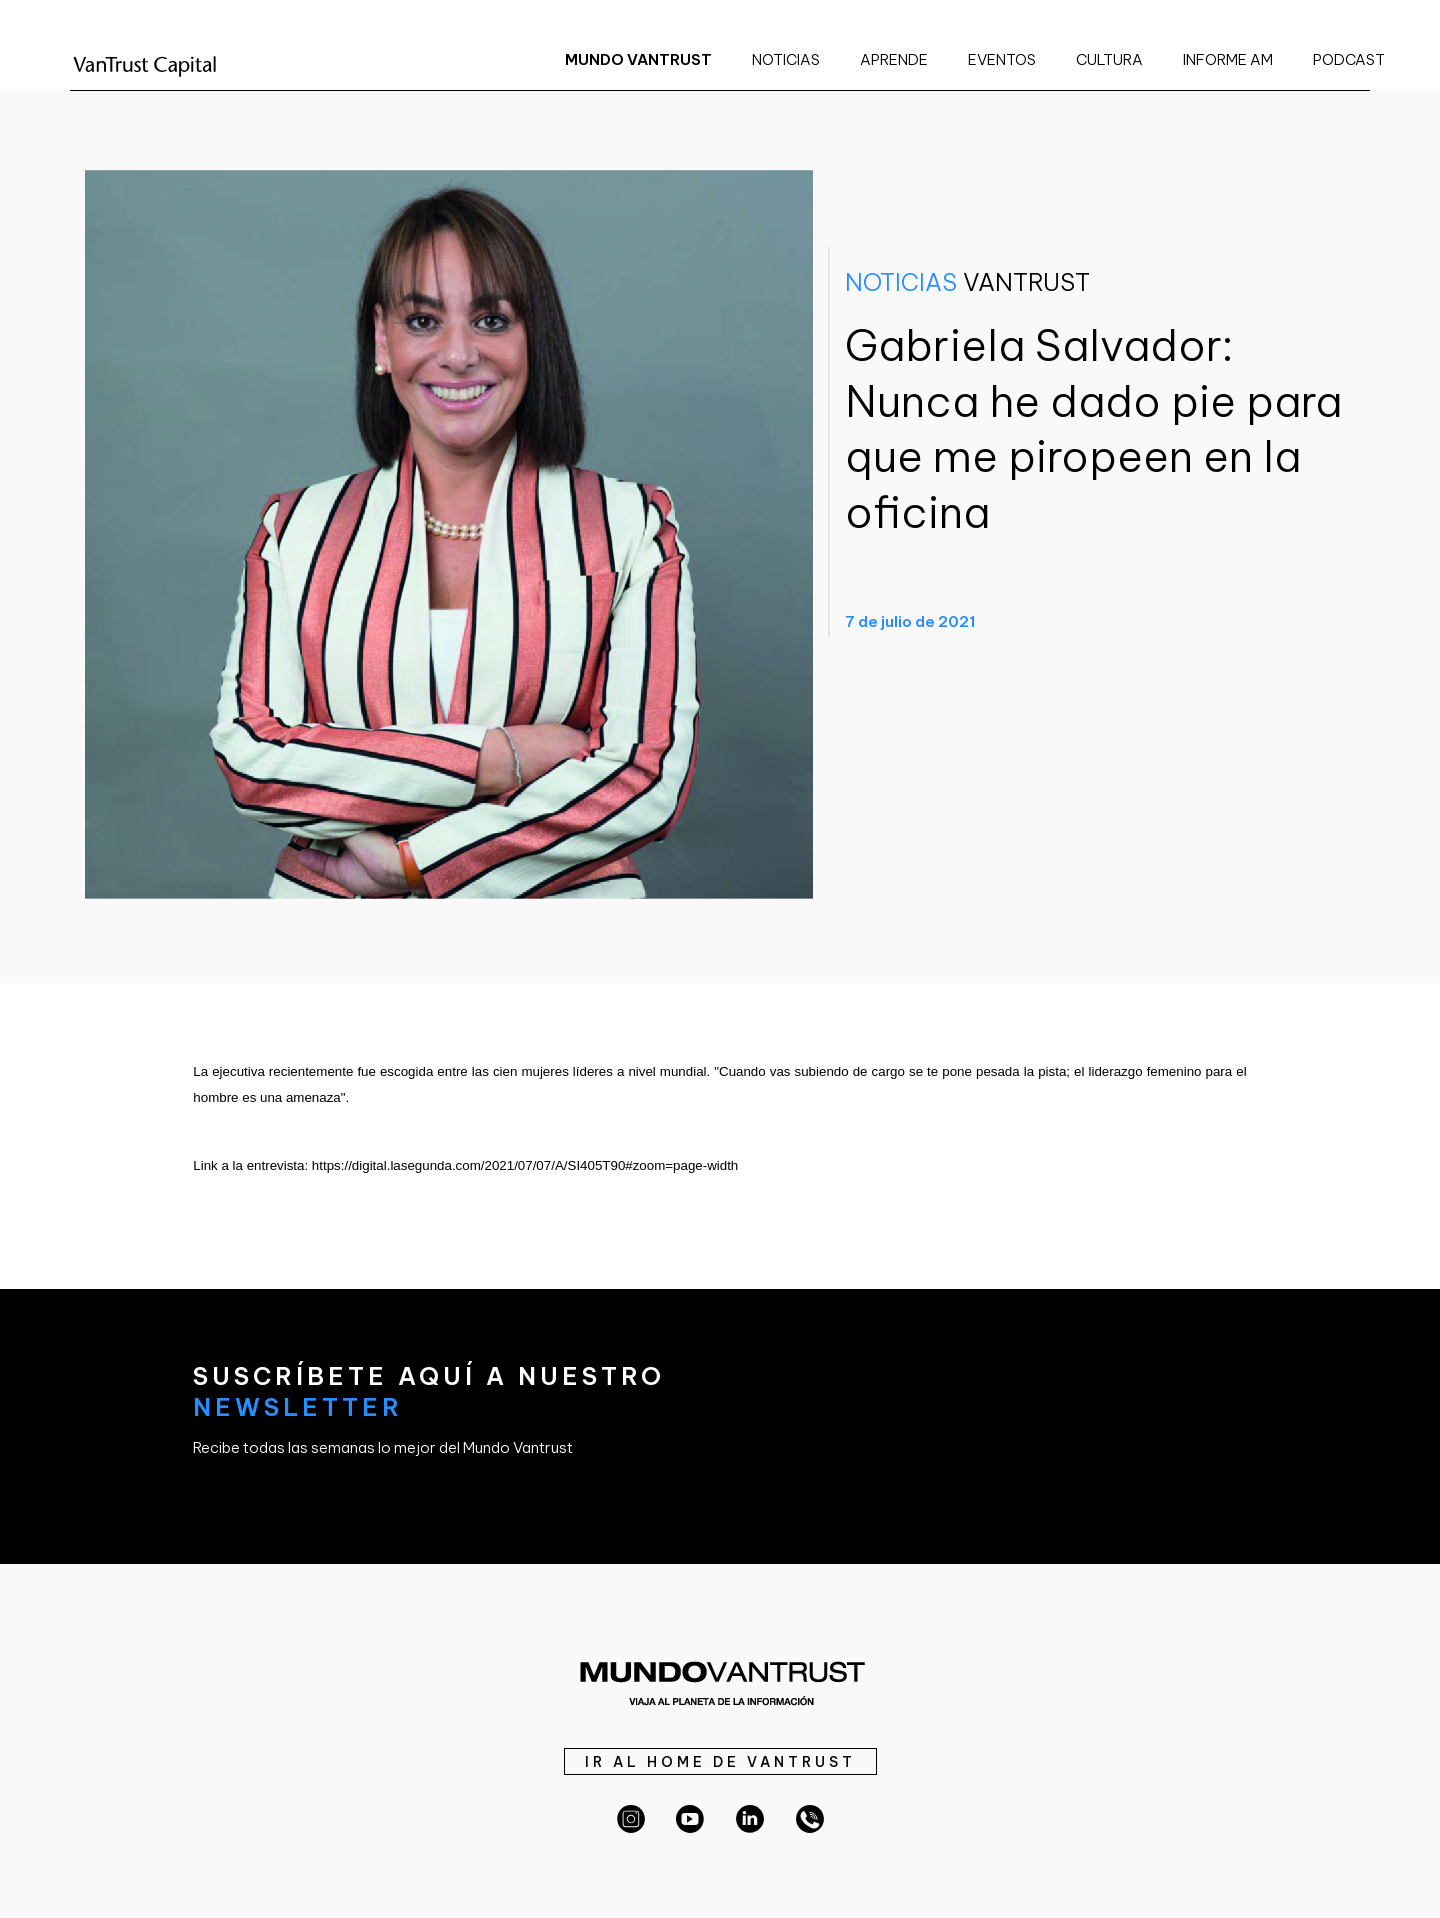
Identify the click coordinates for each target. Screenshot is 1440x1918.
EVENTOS (1002, 59)
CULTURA (1109, 59)
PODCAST (1349, 59)
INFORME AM (1228, 59)
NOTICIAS (786, 59)
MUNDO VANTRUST (638, 59)
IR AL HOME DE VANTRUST (720, 1762)
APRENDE (894, 59)
